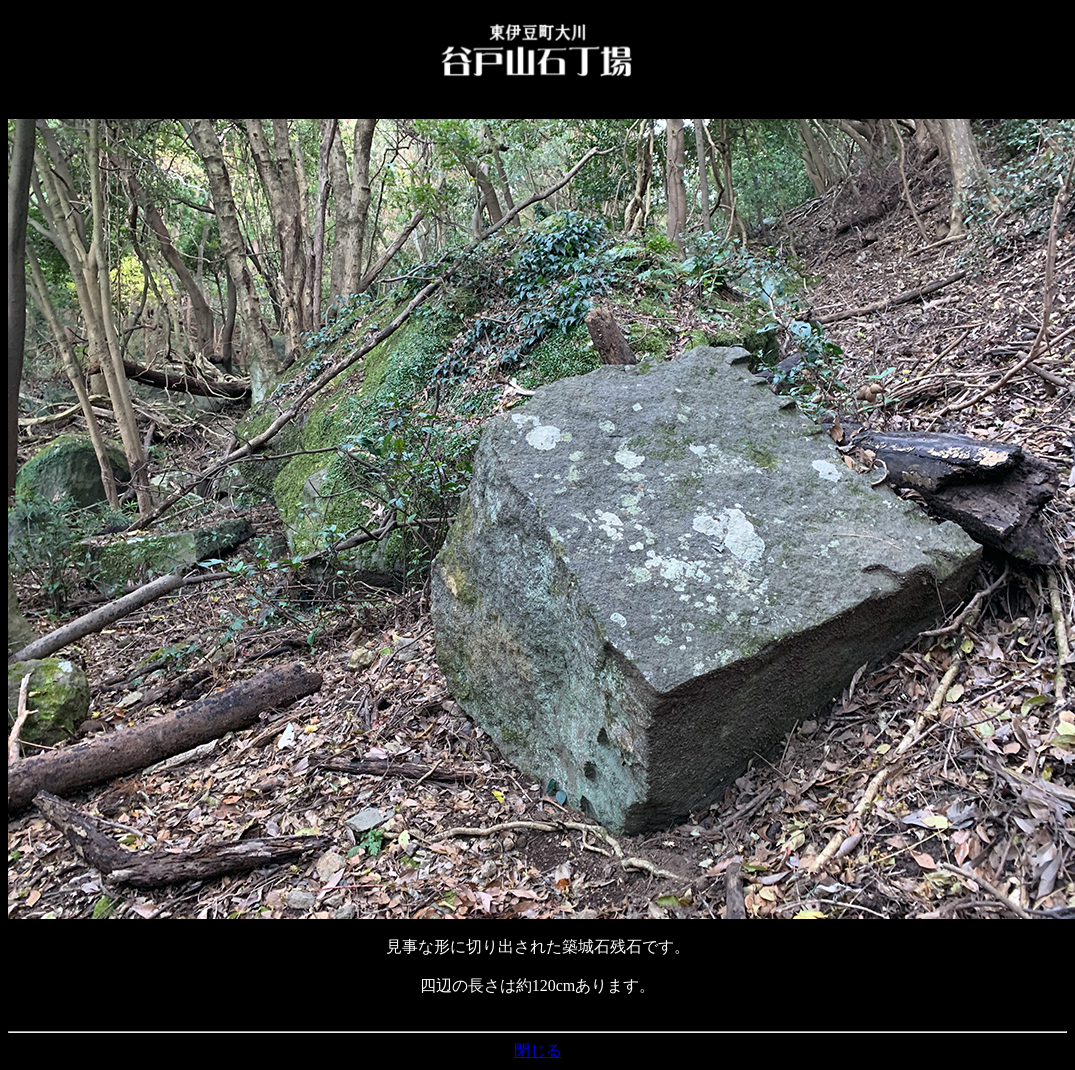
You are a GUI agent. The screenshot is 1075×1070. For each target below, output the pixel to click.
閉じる (538, 1050)
